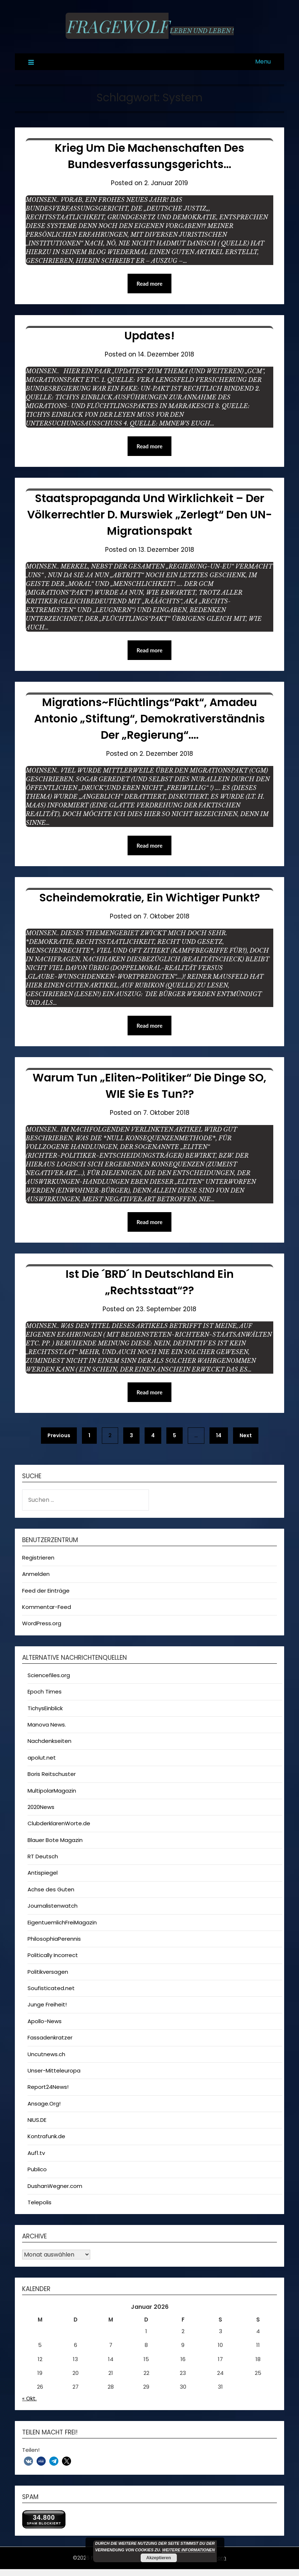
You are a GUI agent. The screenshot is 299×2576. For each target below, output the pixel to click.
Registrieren (38, 1557)
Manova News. (47, 1724)
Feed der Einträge (46, 1590)
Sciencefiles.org (49, 1675)
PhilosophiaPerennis (54, 1939)
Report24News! (48, 2087)
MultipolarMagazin (52, 1790)
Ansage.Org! (44, 2103)
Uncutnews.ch (46, 2054)
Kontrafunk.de (46, 2136)
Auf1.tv (36, 2153)
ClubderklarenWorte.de (59, 1823)
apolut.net (42, 1757)
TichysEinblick (45, 1708)
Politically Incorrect (53, 1955)
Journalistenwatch (53, 1905)
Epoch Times (45, 1691)
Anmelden (36, 1574)
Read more (150, 283)
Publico (37, 2169)
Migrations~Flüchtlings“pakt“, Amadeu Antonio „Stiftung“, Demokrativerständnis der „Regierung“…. (149, 719)
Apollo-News (45, 2021)
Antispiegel (43, 1872)
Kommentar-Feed (46, 1607)
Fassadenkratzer (50, 2037)
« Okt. (29, 2398)
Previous (58, 1435)
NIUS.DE (37, 2120)
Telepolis (39, 2202)
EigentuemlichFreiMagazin (62, 1922)
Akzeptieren (158, 2557)
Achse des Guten (51, 1889)
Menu (263, 61)
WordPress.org (41, 1623)
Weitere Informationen (188, 2550)
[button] (28, 2461)
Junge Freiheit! (47, 2004)
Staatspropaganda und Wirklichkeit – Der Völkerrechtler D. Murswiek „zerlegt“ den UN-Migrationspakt (149, 515)
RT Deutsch (43, 1856)
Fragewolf (117, 25)
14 (218, 1435)
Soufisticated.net (51, 1988)
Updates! (149, 335)
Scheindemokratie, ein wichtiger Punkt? (149, 897)
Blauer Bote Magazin (55, 1840)
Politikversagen (48, 1972)
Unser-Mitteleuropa (54, 2070)
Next (246, 1435)
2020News (41, 1807)
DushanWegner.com (55, 2186)
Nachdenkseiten (49, 1741)
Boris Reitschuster (52, 1774)
